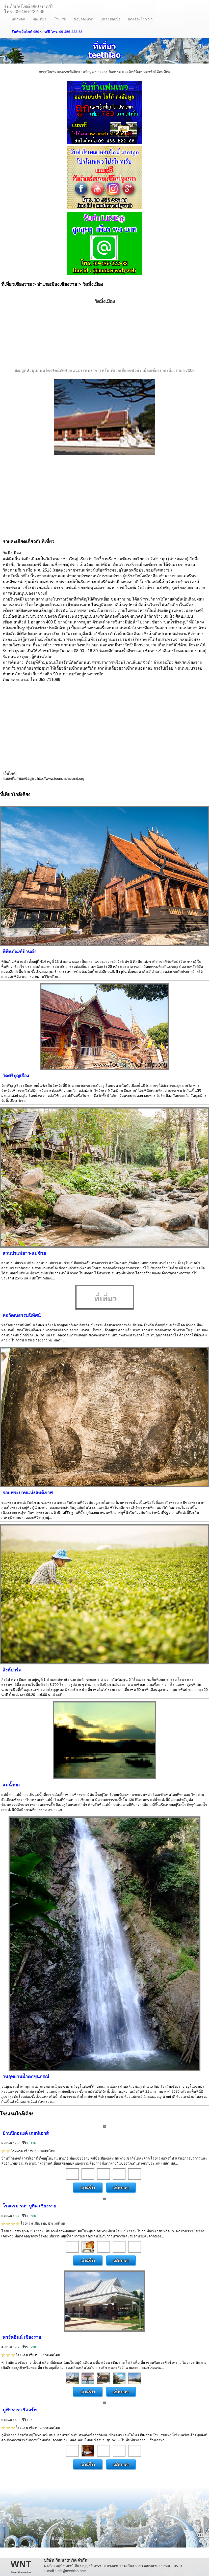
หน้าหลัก (18, 19)
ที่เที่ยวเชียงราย (16, 284)
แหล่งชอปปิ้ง (110, 19)
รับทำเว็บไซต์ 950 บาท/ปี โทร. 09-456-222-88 (47, 32)
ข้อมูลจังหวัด (83, 19)
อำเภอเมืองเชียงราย (57, 284)
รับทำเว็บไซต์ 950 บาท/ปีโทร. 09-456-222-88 (28, 8)
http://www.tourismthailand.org (60, 778)
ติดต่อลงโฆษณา (140, 19)
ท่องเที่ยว (39, 19)
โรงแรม (60, 19)
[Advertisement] (104, 336)
